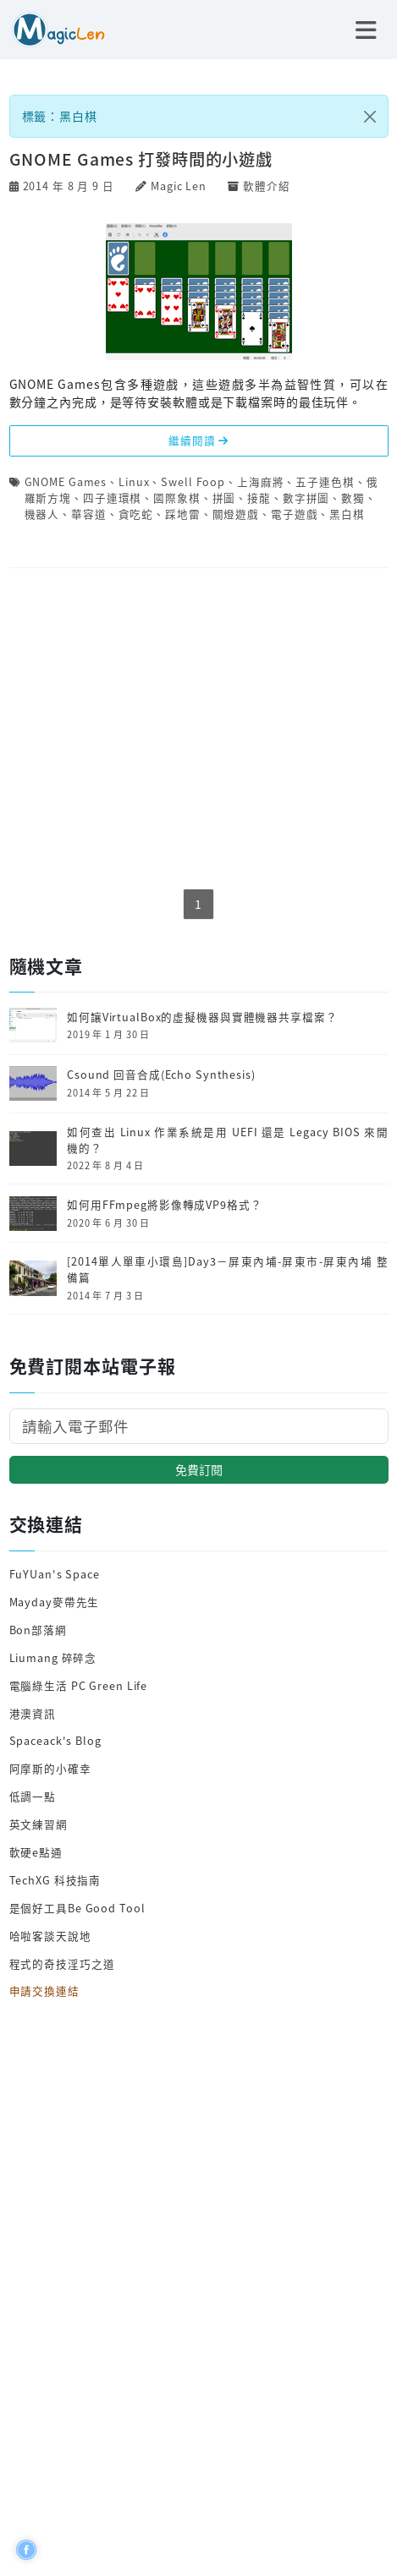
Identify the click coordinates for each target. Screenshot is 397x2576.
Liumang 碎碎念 (53, 1657)
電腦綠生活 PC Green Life (78, 1685)
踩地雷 (183, 514)
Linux (134, 481)
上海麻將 (260, 481)
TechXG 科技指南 (55, 1880)
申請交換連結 (44, 1991)
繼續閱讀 (198, 440)
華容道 (89, 514)
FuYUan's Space (54, 1574)
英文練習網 (38, 1824)
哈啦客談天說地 (50, 1936)
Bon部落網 (38, 1630)
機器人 (42, 514)
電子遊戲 (294, 514)
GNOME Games (66, 481)
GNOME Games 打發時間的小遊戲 (141, 159)
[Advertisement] (199, 729)
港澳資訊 (33, 1713)
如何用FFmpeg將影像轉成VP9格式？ (164, 1204)
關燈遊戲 (236, 514)
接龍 (259, 497)
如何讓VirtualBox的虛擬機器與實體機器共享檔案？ (202, 1017)
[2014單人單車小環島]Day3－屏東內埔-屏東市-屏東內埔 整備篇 (227, 1269)
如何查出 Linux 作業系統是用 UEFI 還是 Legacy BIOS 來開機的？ (227, 1140)
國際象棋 (177, 497)
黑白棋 (347, 514)
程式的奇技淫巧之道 (62, 1963)
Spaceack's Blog (55, 1740)
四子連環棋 (112, 497)
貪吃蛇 (136, 514)
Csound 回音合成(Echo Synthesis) (161, 1074)
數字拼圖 (306, 497)
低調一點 (33, 1796)
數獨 (353, 497)
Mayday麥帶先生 (54, 1602)
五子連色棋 (324, 481)
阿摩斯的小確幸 (50, 1768)
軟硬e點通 (36, 1852)
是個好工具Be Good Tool (77, 1908)
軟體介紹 (266, 186)
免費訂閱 (199, 1469)
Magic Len (179, 186)
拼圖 (224, 497)
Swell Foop (193, 481)
